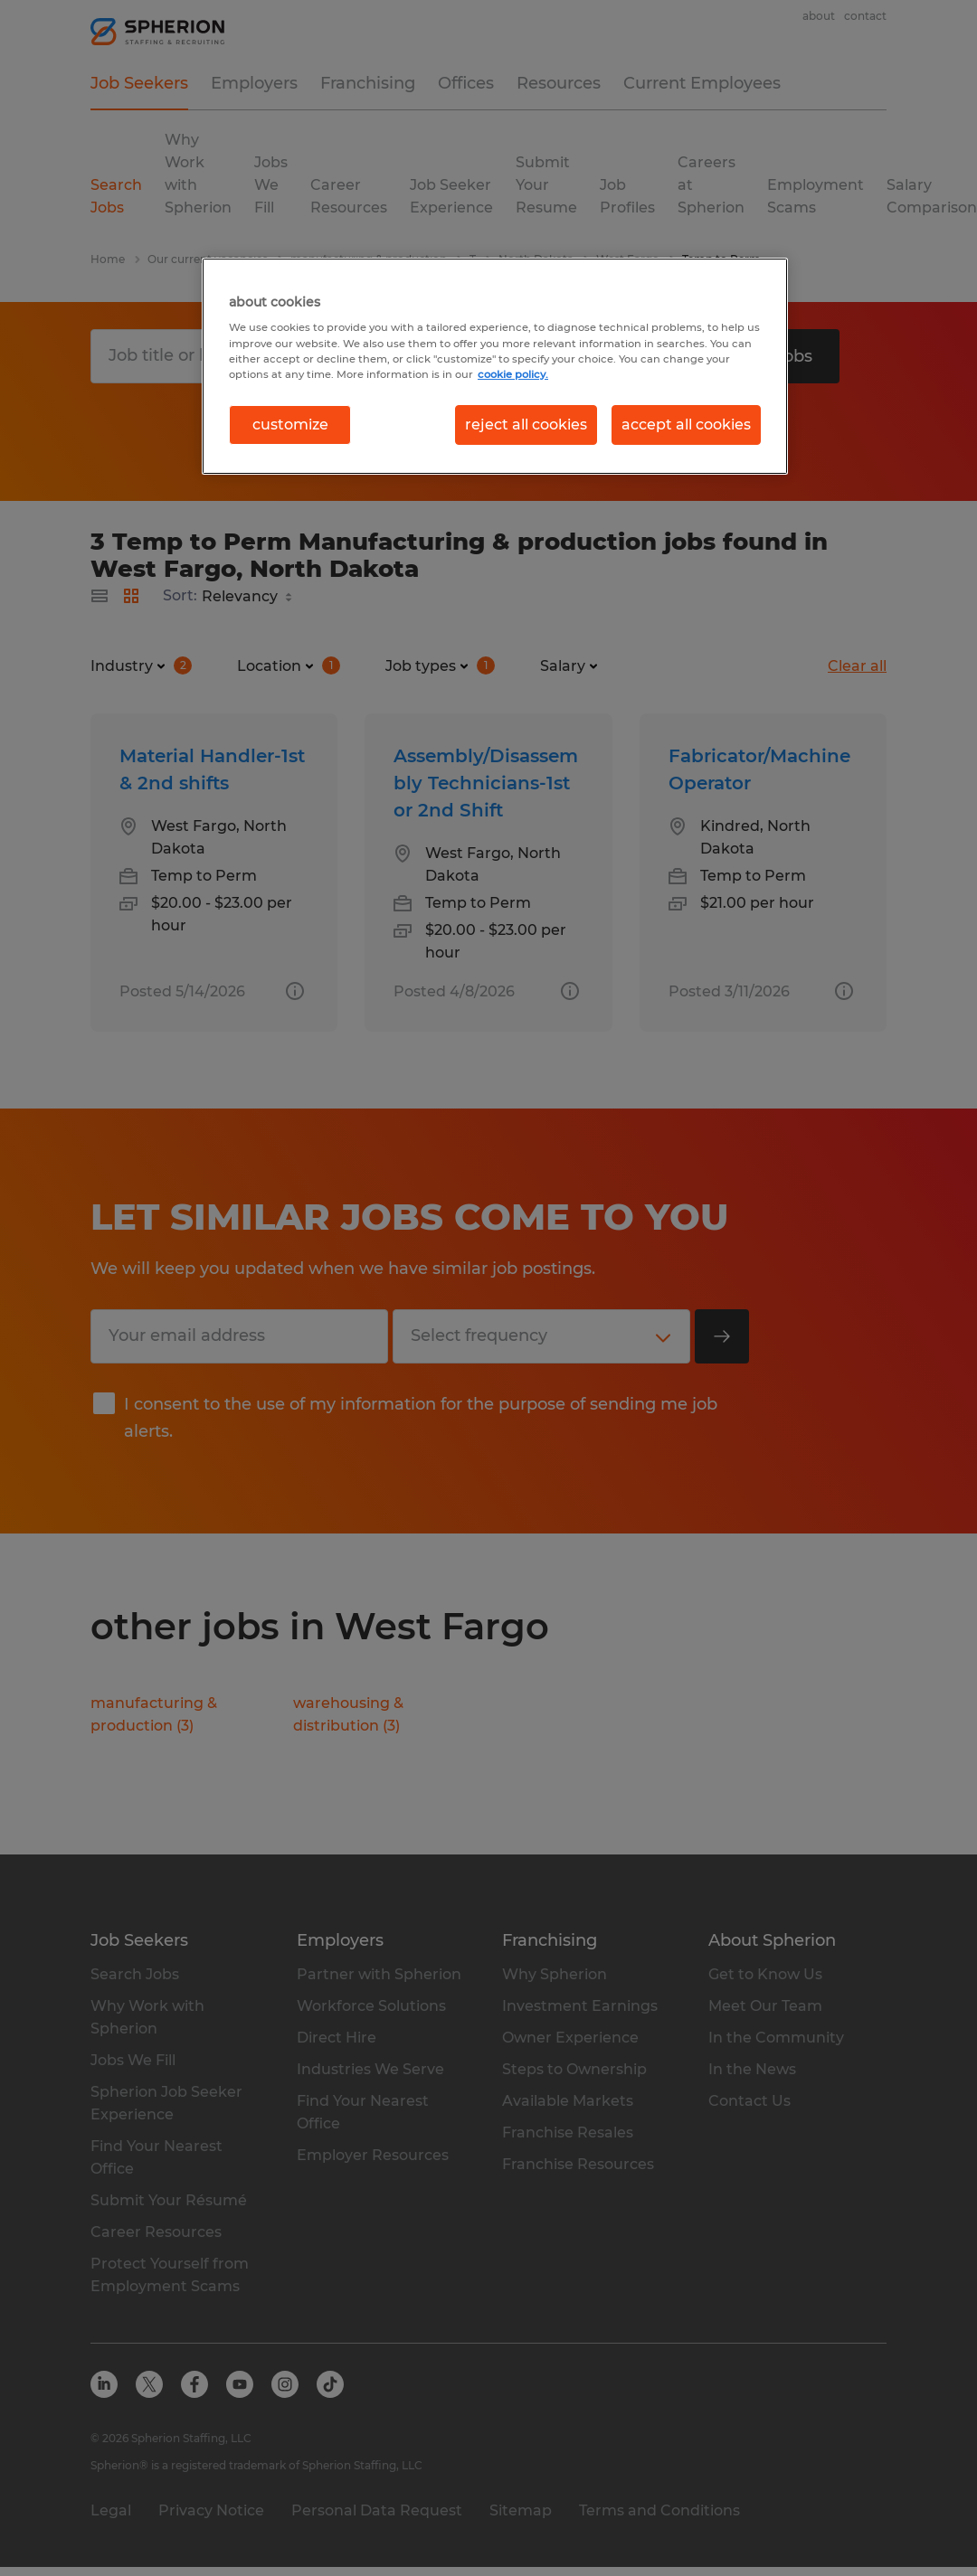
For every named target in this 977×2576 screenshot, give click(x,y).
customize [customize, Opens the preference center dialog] (290, 424)
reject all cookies (526, 424)
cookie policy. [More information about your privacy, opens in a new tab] (513, 374)
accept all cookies (686, 424)
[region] (495, 366)
